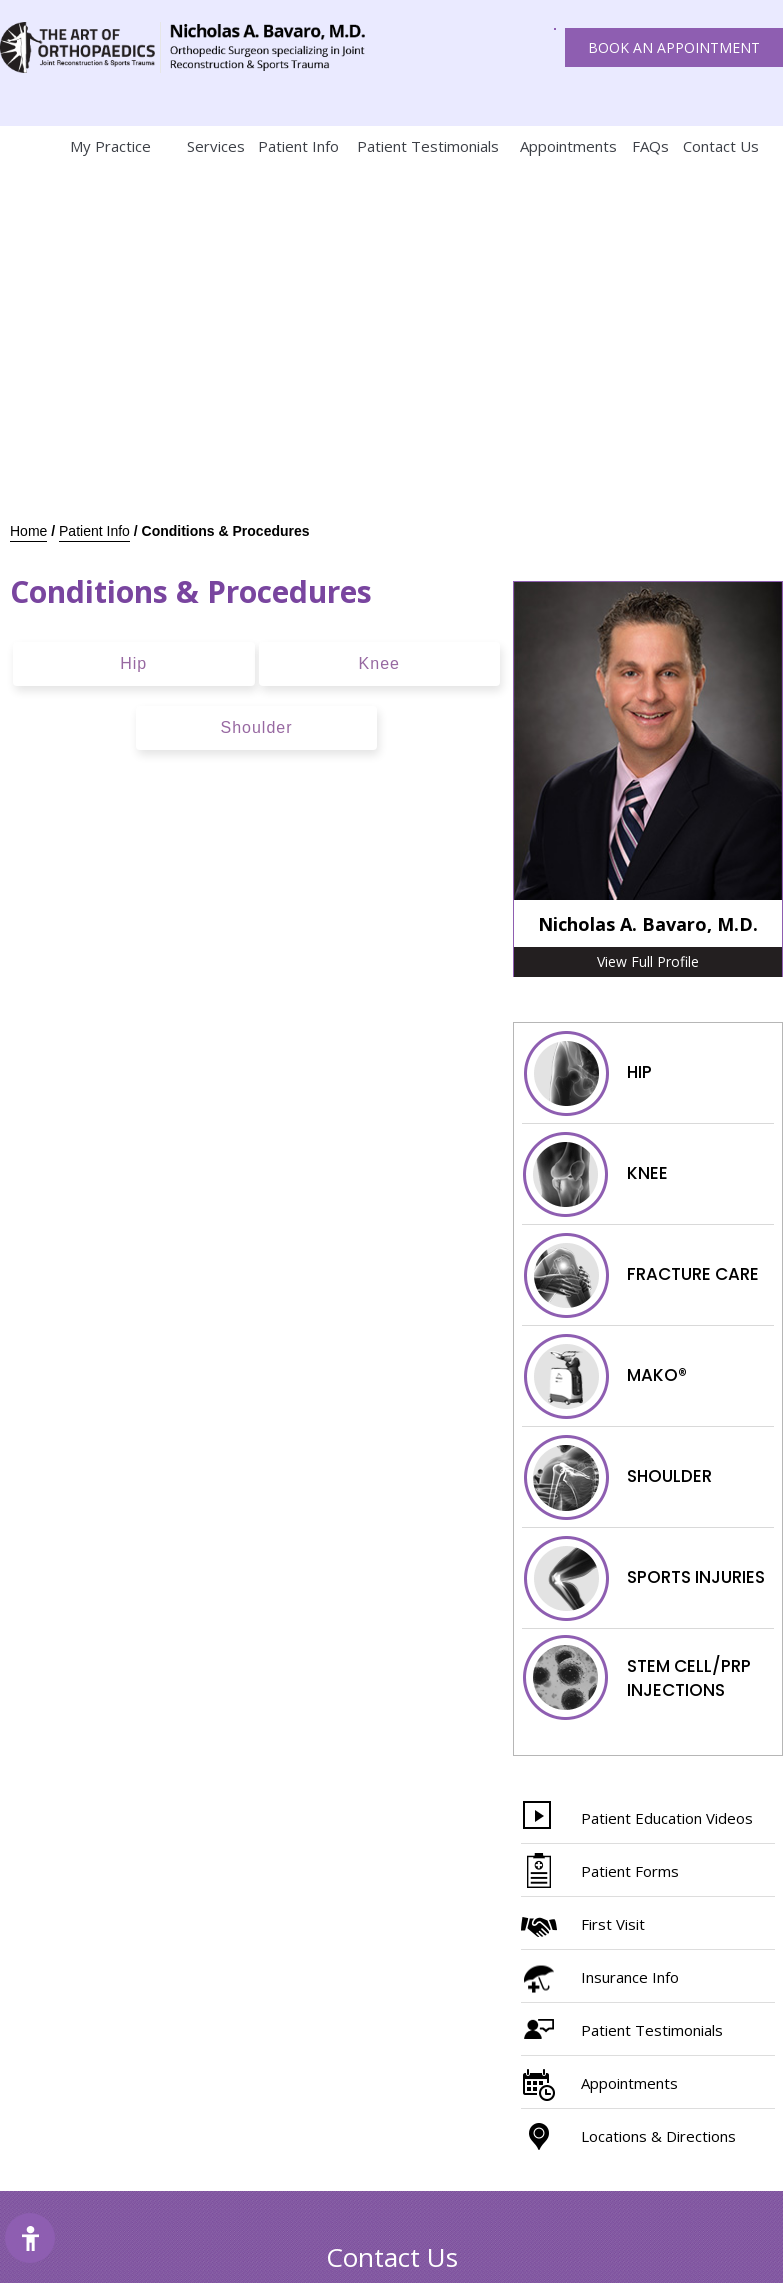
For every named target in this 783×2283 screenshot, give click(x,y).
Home (20, 146)
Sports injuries (643, 1578)
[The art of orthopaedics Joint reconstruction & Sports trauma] (80, 47)
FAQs (650, 146)
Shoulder (256, 727)
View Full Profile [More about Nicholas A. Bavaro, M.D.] (648, 961)
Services (216, 146)
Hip (133, 663)
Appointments (568, 146)
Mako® (604, 1376)
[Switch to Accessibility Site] (30, 2238)
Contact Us (721, 146)
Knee (379, 663)
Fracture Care (640, 1275)
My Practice (110, 146)
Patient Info (298, 146)
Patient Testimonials (428, 146)
